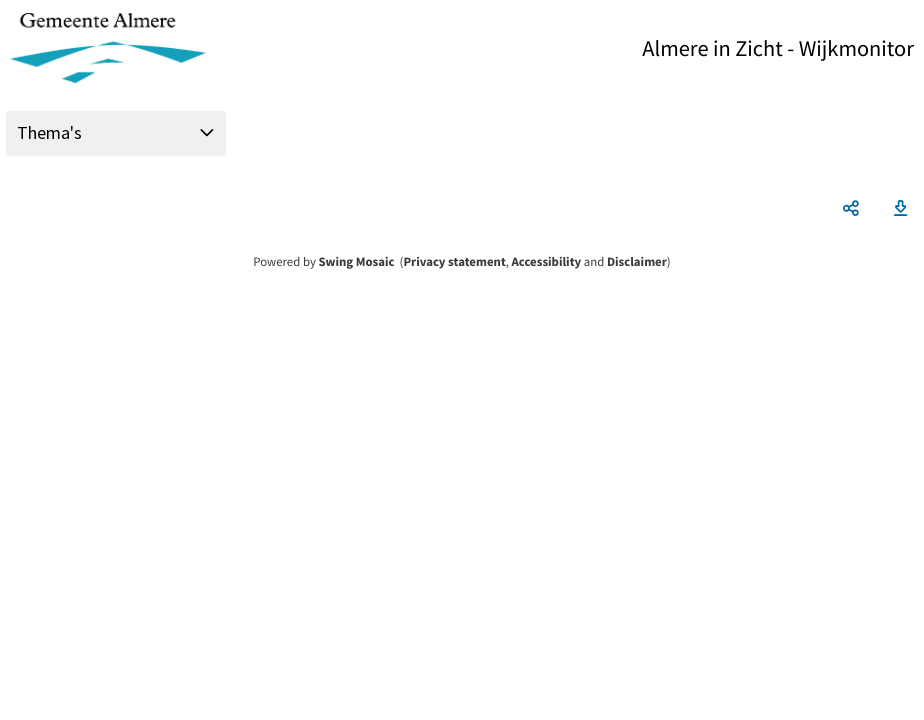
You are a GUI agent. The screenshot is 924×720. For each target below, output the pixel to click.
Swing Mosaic (356, 262)
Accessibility (547, 262)
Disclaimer (637, 262)
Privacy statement (454, 262)
